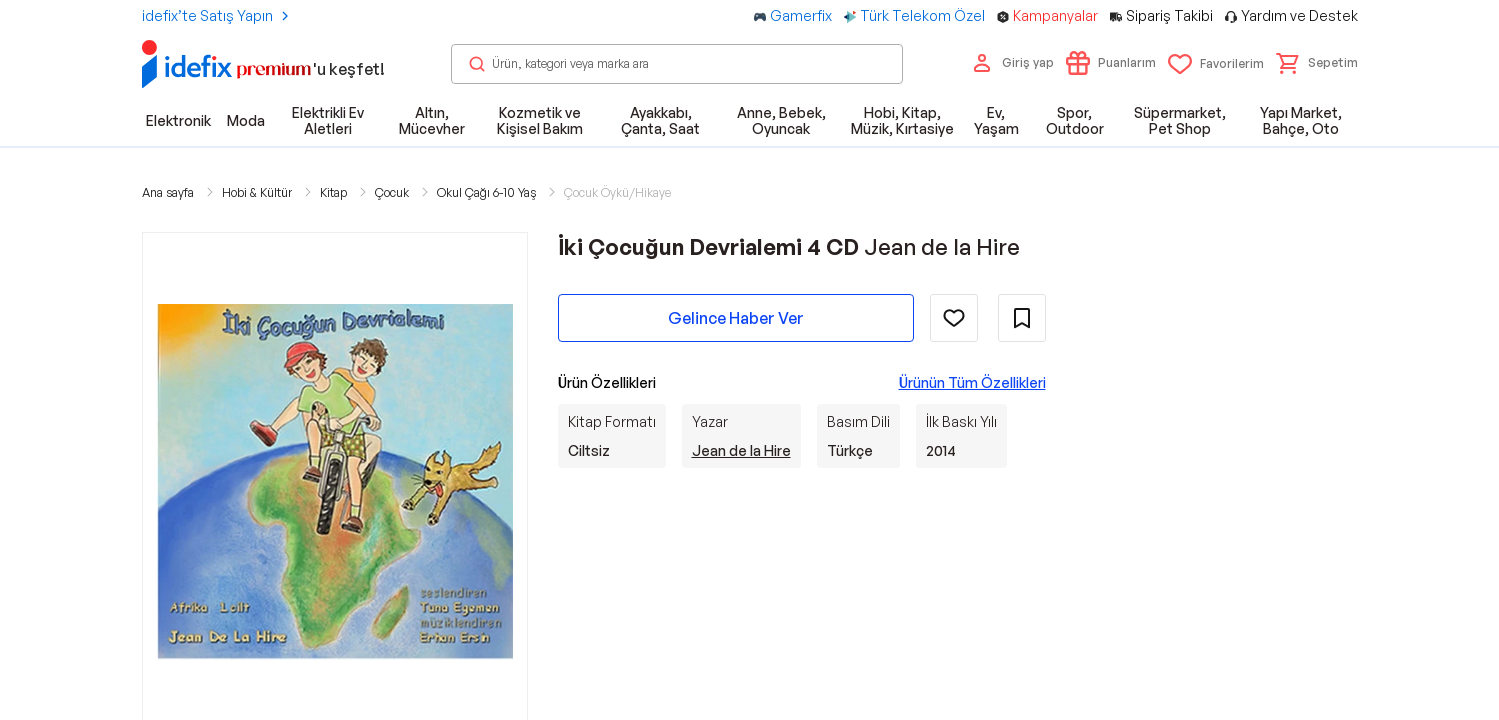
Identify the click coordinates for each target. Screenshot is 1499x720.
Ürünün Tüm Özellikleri (972, 382)
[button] (1317, 63)
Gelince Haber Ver (736, 318)
